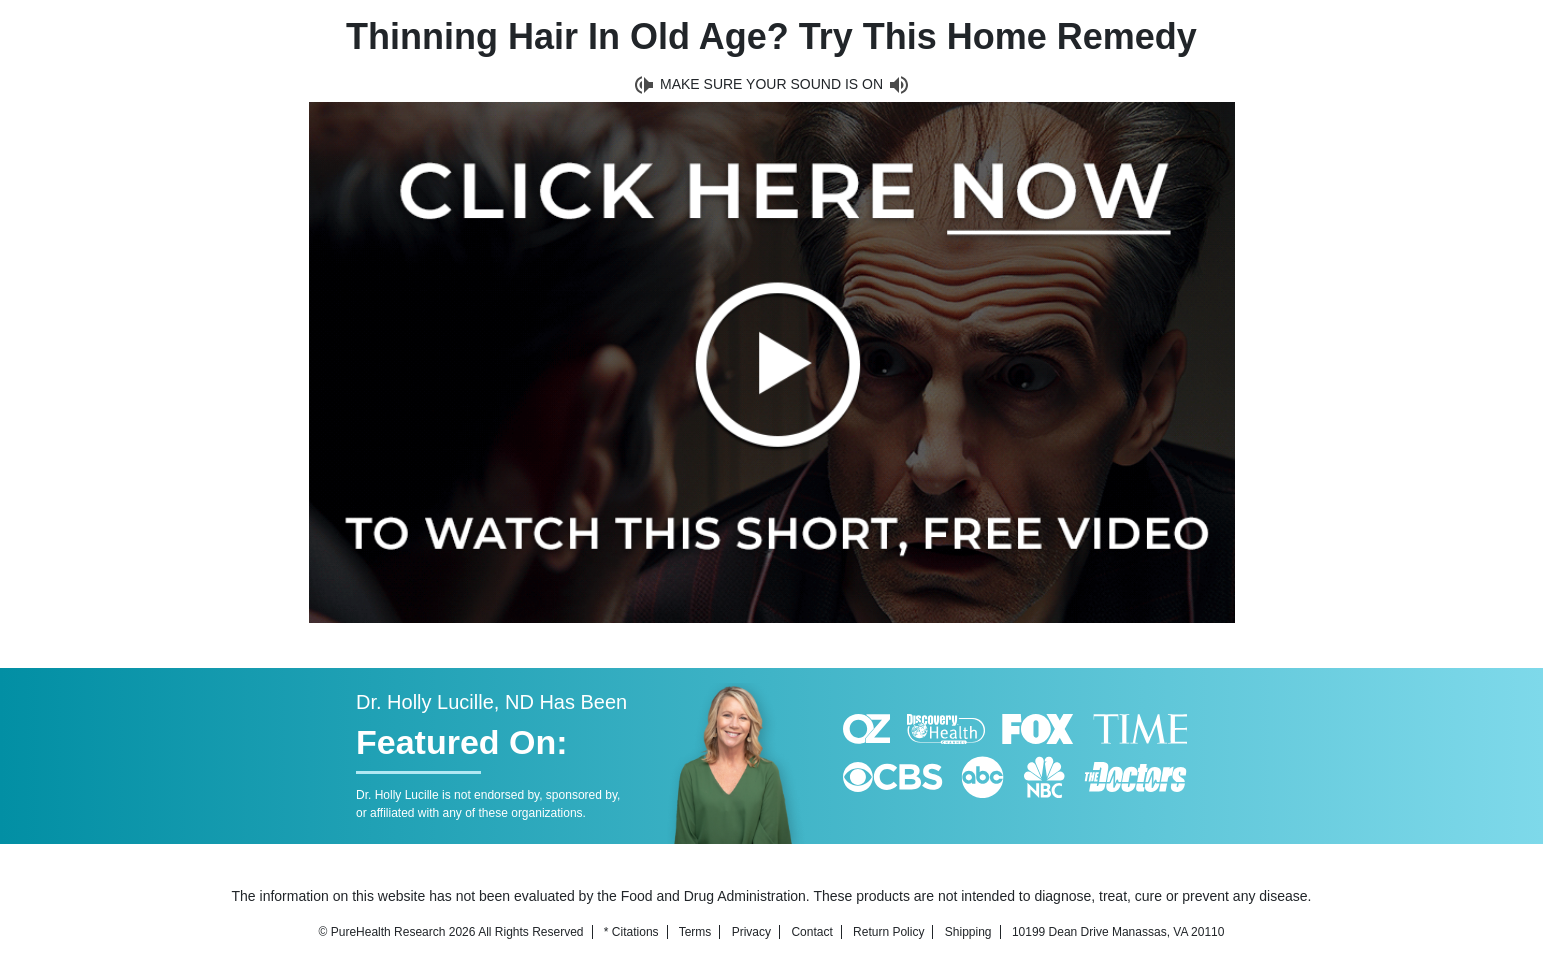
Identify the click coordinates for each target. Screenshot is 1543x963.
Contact (811, 932)
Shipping (968, 932)
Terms (695, 932)
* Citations (631, 932)
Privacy (751, 932)
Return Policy (888, 932)
